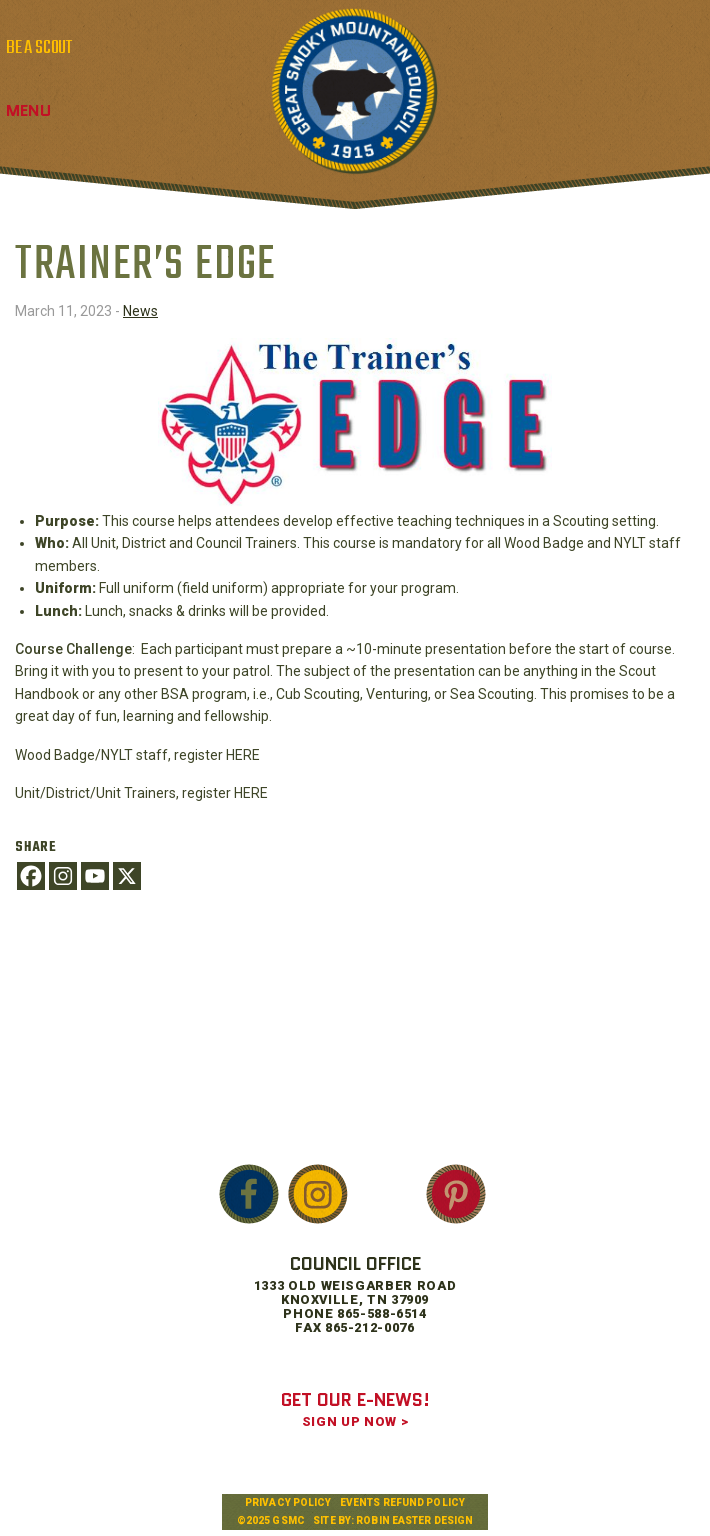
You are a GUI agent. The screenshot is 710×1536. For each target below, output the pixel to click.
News (140, 311)
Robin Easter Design (414, 1520)
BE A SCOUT (39, 48)
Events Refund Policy (402, 1502)
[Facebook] (31, 876)
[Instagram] (63, 876)
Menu (28, 110)
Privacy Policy (288, 1502)
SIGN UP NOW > (355, 1421)
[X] (127, 876)
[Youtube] (95, 876)
